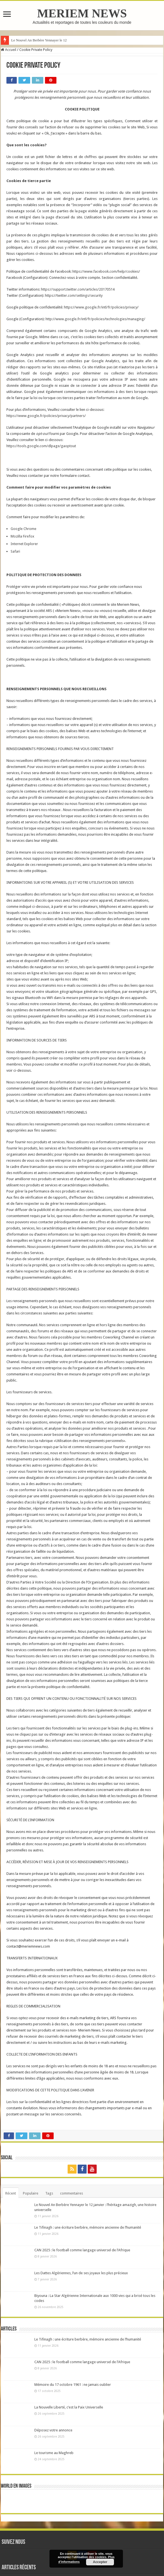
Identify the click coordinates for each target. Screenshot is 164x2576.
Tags (49, 2193)
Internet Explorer (24, 544)
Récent (10, 2193)
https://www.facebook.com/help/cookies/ (106, 271)
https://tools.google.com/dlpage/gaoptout (41, 446)
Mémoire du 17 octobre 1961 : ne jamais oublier (72, 2384)
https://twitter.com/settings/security (74, 295)
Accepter (100, 2562)
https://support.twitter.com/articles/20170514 (78, 289)
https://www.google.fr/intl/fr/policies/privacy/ (101, 307)
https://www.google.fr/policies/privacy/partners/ (46, 416)
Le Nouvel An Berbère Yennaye (34, 40)
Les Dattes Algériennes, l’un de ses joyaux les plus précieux (81, 2273)
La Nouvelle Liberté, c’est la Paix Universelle (68, 2407)
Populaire (30, 2193)
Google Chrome (23, 529)
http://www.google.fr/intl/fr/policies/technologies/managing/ (95, 319)
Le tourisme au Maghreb (53, 2453)
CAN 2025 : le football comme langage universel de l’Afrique (82, 2250)
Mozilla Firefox (22, 536)
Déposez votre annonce (53, 2430)
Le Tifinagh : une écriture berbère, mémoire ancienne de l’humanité (87, 2227)
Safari (15, 551)
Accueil (8, 50)
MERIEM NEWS (82, 13)
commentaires (71, 2193)
